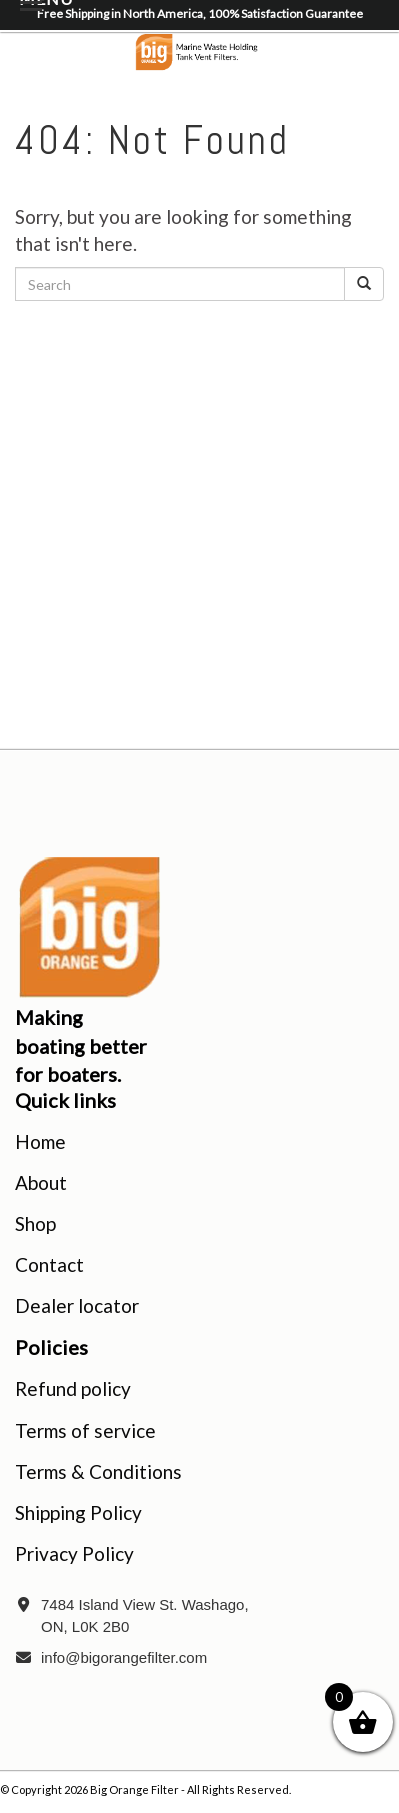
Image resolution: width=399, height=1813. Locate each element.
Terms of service (85, 1430)
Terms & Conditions (98, 1471)
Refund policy (73, 1388)
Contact (49, 1264)
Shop (35, 1223)
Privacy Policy (74, 1553)
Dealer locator (77, 1305)
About (41, 1182)
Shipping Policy (78, 1512)
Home (40, 1141)
